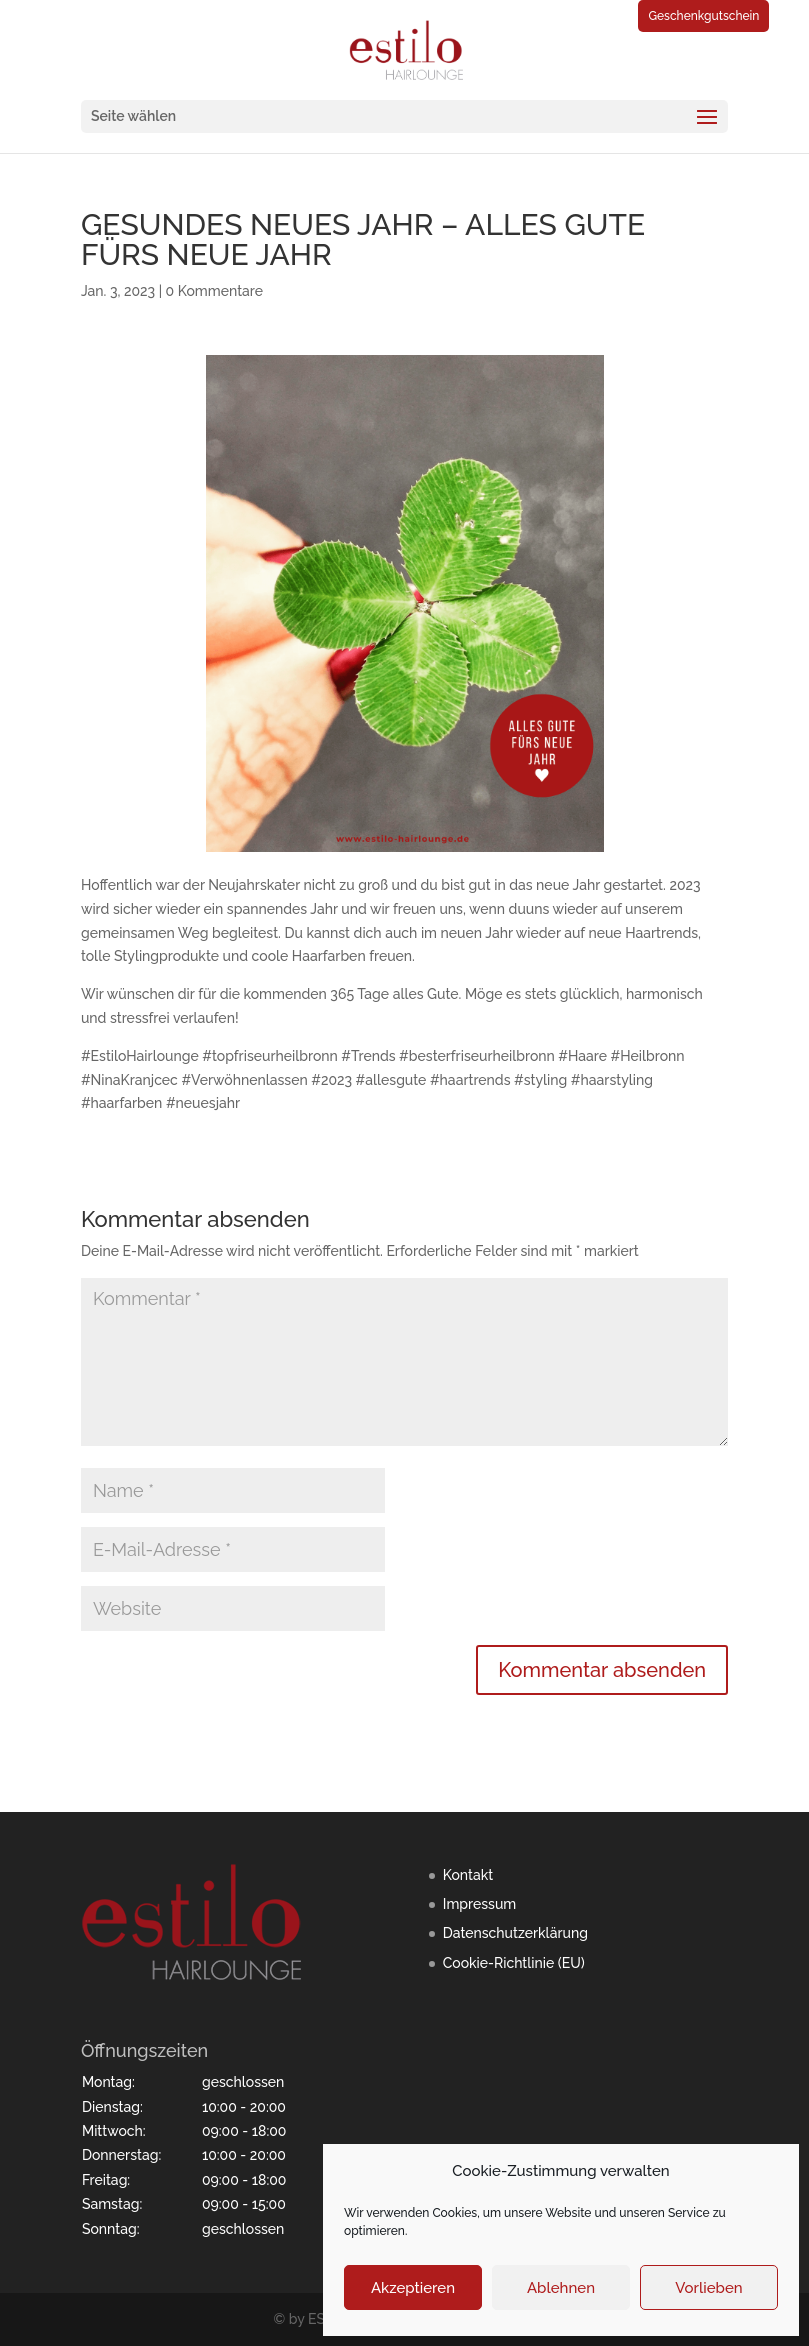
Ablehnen (561, 2288)
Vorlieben (708, 2288)
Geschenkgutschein (703, 16)
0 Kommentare (214, 291)
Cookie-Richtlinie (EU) (514, 1963)
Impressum (480, 1904)
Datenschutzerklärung (515, 1933)
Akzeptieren (413, 2288)
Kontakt (468, 1875)
